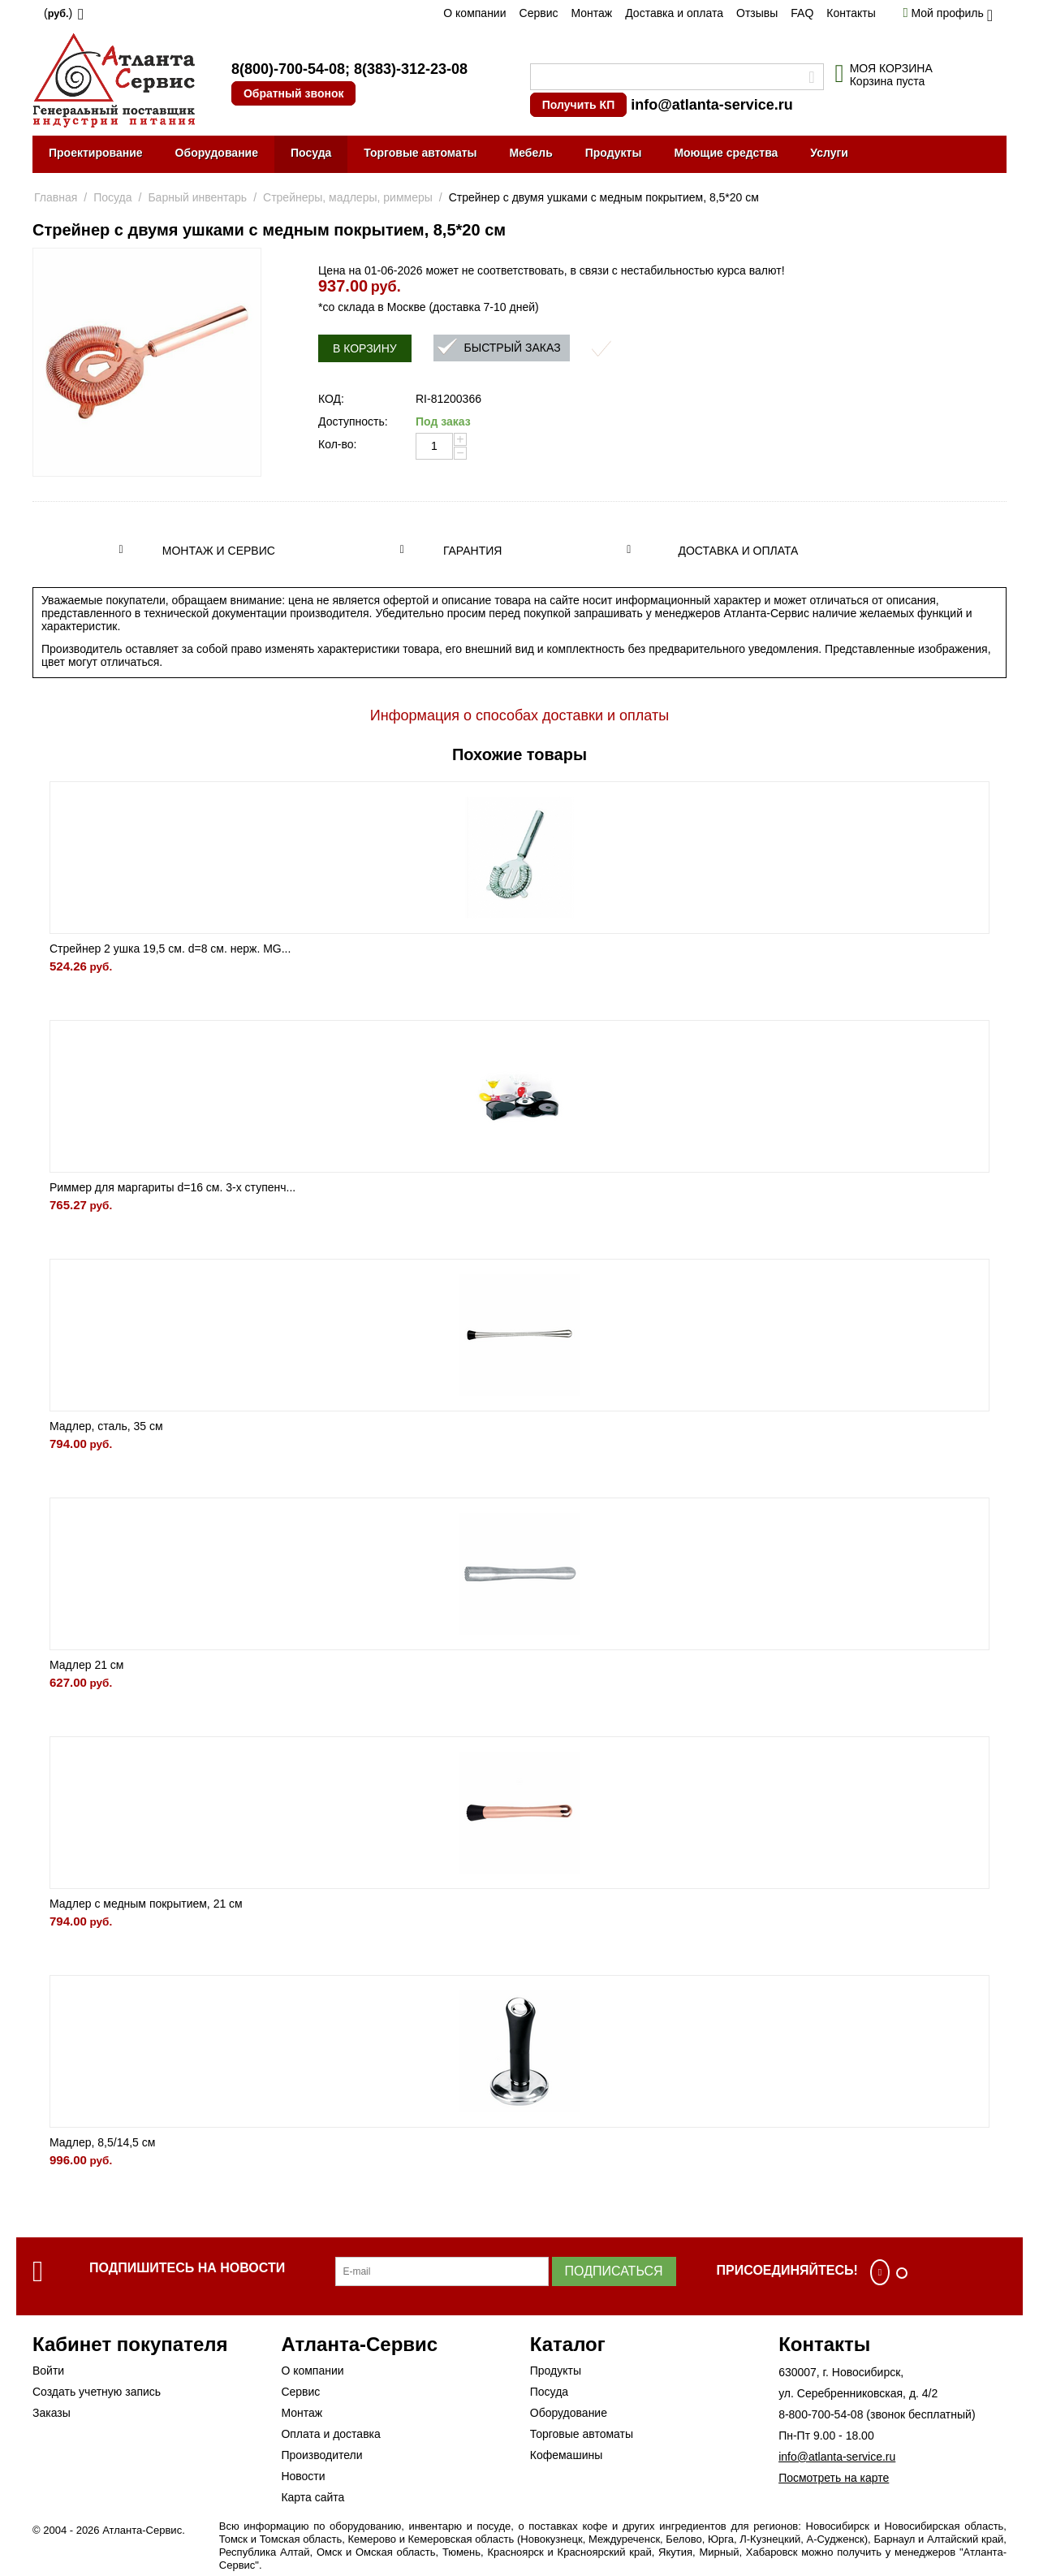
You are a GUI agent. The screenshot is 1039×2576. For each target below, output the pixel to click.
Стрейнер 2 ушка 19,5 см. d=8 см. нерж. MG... (170, 948)
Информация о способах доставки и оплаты (519, 715)
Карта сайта (312, 2497)
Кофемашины (566, 2454)
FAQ (802, 12)
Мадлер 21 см (87, 1664)
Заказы (51, 2412)
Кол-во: (337, 444)
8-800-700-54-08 (820, 2414)
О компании (474, 12)
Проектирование (96, 152)
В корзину (365, 348)
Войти (48, 2370)
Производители (321, 2454)
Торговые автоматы (420, 152)
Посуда (311, 152)
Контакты (850, 12)
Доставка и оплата (674, 12)
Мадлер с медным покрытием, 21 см (146, 1903)
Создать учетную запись (96, 2391)
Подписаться (614, 2271)
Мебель (531, 152)
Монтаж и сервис (218, 550)
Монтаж (591, 12)
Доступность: (353, 421)
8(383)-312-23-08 (411, 69)
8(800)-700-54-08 (288, 69)
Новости (303, 2476)
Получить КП (578, 104)
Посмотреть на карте (833, 2477)
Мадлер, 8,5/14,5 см (102, 2142)
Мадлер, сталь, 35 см (106, 1426)
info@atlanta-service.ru (712, 105)
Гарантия (472, 550)
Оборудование (216, 152)
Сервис (539, 12)
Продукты (613, 152)
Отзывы (757, 12)
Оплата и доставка (330, 2433)
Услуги (829, 152)
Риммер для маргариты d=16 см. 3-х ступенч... (172, 1187)
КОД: (331, 398)
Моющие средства (726, 152)
